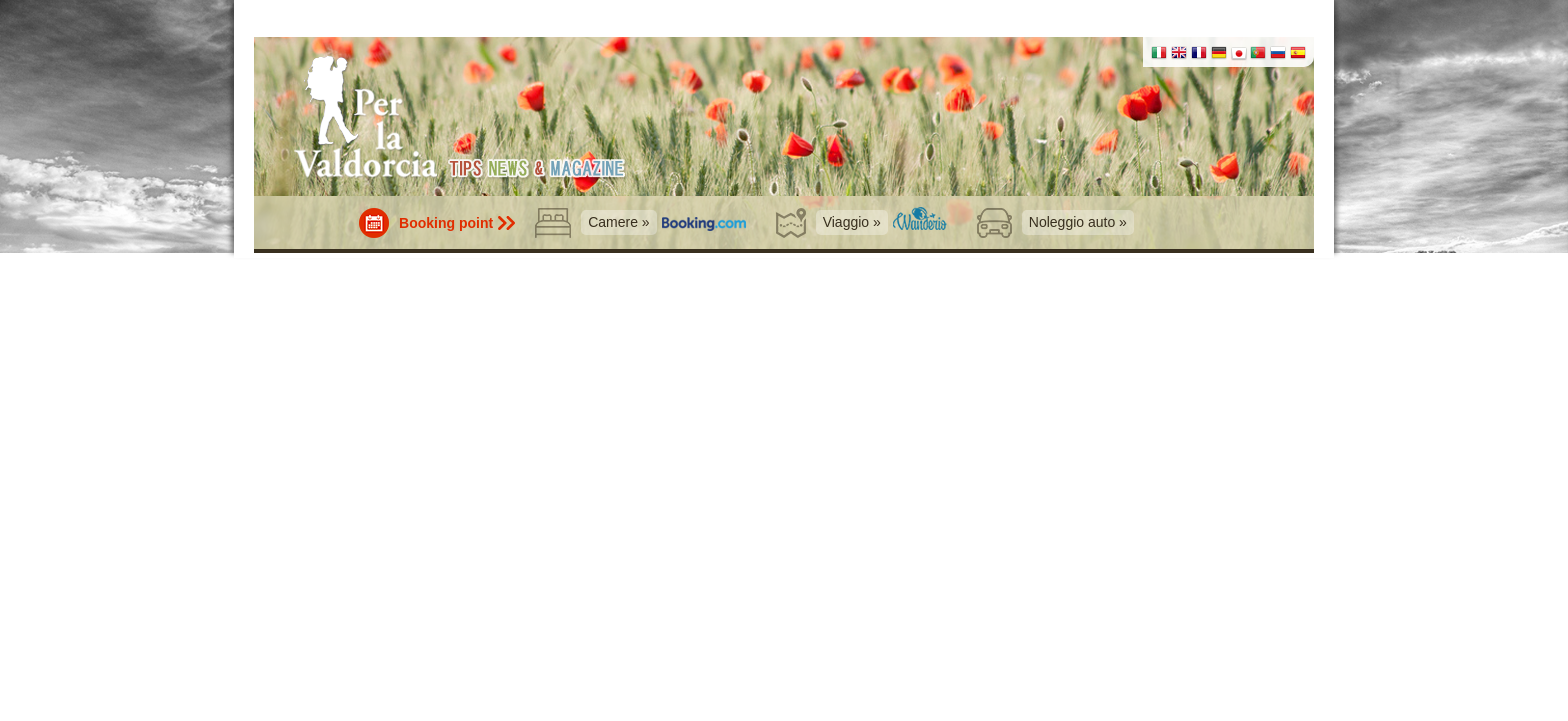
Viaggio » (852, 222)
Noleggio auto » (1078, 222)
